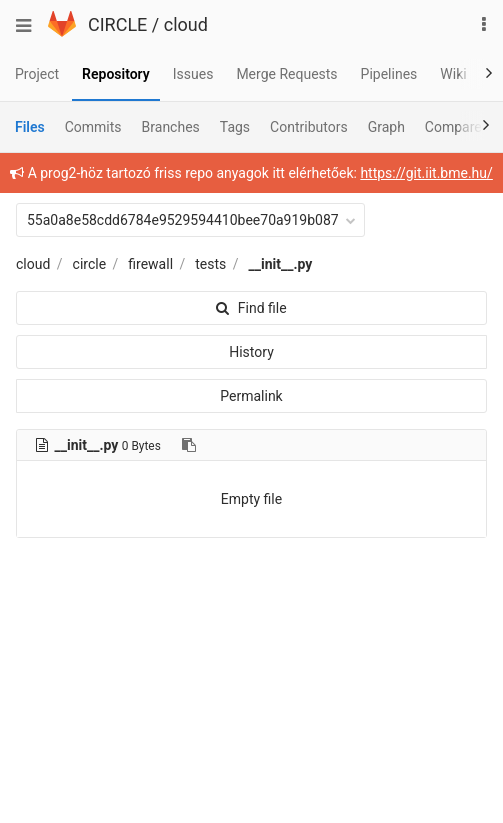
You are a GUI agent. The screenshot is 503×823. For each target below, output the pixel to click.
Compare (453, 127)
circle (90, 264)
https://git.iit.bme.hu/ (426, 173)
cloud (186, 24)
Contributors (309, 127)
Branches (171, 127)
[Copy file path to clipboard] (189, 445)
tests (210, 264)
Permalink (251, 396)
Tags (235, 127)
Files (30, 127)
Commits (93, 127)
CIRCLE (117, 24)
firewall (150, 264)
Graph (386, 127)
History (251, 352)
